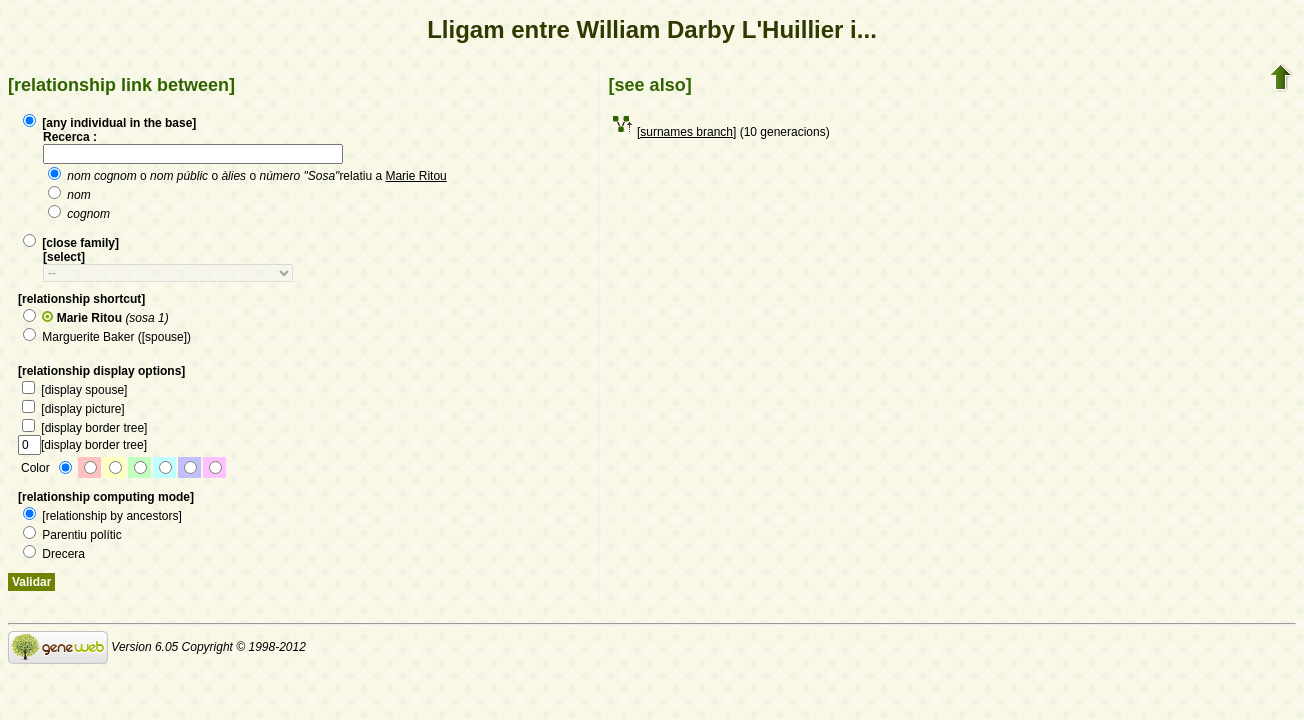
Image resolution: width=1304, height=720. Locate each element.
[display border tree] (84, 428)
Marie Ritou (415, 176)
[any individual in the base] (109, 123)
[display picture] (73, 409)
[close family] (71, 243)
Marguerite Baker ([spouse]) (107, 337)
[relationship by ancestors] (102, 516)
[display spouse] (74, 390)
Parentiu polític (72, 535)
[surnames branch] (686, 132)
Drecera (54, 554)
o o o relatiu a (247, 176)
